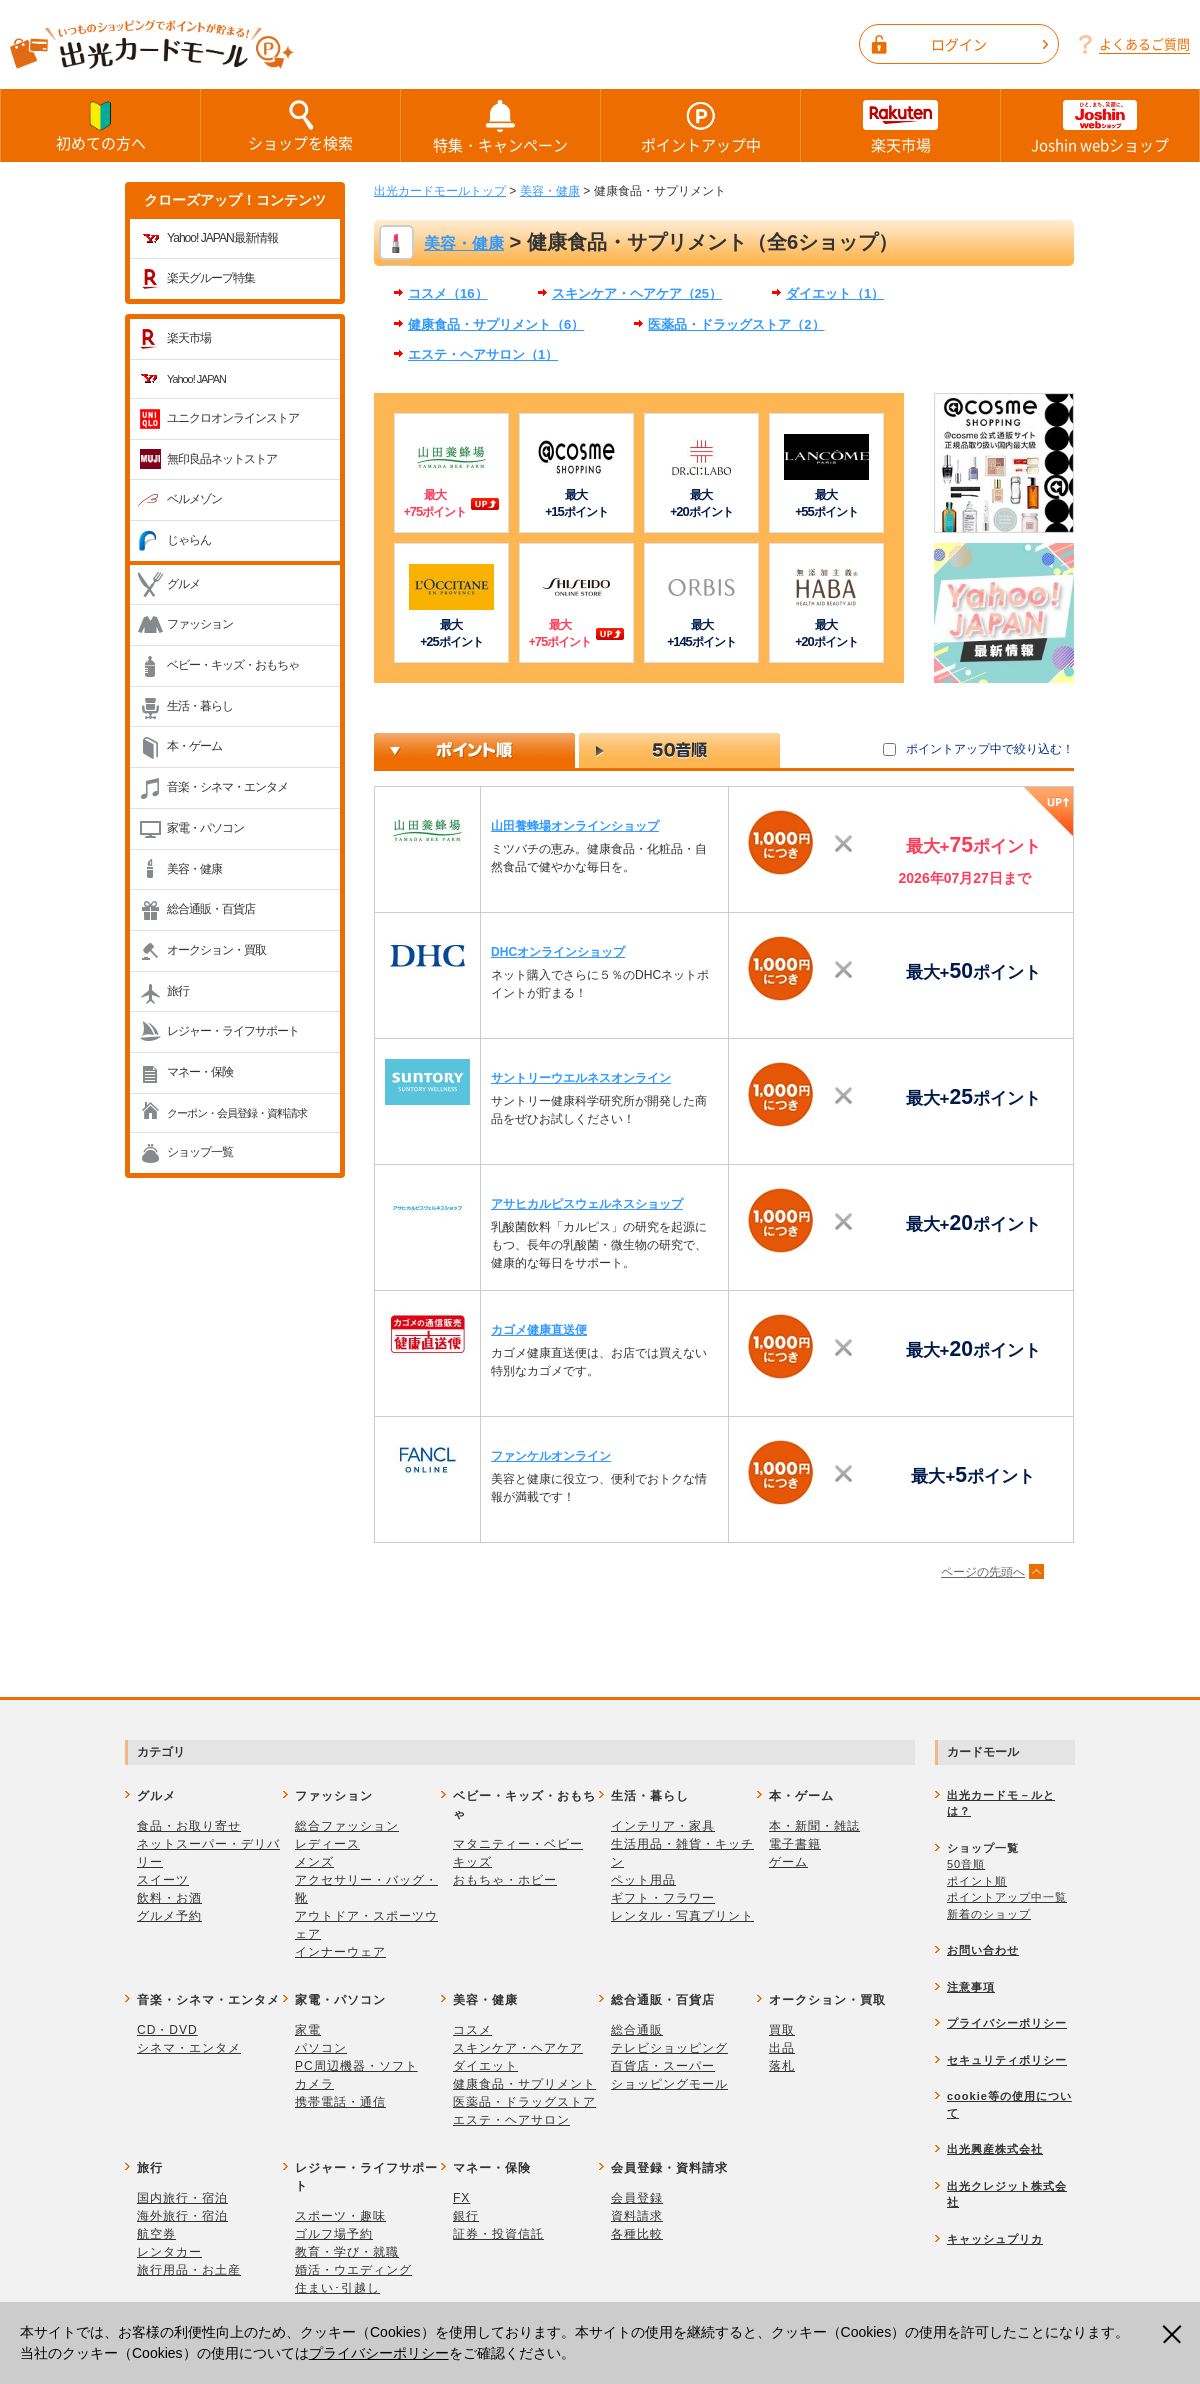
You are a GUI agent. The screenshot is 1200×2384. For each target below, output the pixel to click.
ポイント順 (977, 1881)
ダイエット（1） (835, 293)
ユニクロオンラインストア (233, 418)
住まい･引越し (337, 2288)
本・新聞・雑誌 (814, 1826)
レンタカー (169, 2252)
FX (461, 2198)
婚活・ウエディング (353, 2270)
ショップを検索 (300, 125)
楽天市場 (900, 126)
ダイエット (485, 2066)
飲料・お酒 (169, 1898)
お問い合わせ (983, 1950)
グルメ (183, 584)
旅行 (178, 991)
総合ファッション (347, 1826)
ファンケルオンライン (551, 1456)
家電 (308, 2030)
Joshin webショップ (1100, 126)
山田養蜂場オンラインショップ (575, 826)
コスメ (472, 2030)
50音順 (966, 1864)
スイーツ (163, 1880)
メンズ (314, 1862)
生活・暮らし (200, 706)
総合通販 (637, 2030)
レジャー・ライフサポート (233, 1031)
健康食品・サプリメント (524, 2084)
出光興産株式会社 (995, 2149)
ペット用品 (643, 1880)
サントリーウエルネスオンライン (581, 1078)
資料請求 (637, 2216)
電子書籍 (795, 1844)
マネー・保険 (200, 1072)
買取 (782, 2030)
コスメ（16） (448, 293)
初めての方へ (100, 125)
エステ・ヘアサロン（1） (483, 354)
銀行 (466, 2216)
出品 (782, 2048)
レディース (327, 1844)
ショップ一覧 (200, 1152)
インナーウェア (340, 1952)
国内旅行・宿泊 (182, 2198)
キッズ (472, 1862)
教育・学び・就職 (347, 2252)
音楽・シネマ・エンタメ (227, 787)
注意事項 (971, 1987)
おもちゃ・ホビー (505, 1880)
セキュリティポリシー (1007, 2060)
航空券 (156, 2234)
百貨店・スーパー (663, 2066)
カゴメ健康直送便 (539, 1330)
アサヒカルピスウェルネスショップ (587, 1204)
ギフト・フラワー (663, 1898)
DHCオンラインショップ (558, 952)
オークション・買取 (216, 950)
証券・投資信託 (498, 2234)
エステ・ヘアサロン (511, 2120)
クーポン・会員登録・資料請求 (237, 1113)
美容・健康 (194, 869)
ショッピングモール (669, 2084)
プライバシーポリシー (379, 2353)
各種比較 (637, 2234)
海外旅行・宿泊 (182, 2216)
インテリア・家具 (663, 1826)
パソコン (321, 2048)
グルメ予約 (169, 1916)
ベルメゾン (194, 499)
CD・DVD (167, 2030)
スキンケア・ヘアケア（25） (637, 293)
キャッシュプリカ (995, 2239)
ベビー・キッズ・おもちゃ (233, 665)
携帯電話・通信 (340, 2102)
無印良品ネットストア (222, 459)
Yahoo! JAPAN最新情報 (222, 238)
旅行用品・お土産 (189, 2270)
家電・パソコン (205, 828)
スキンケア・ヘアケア (518, 2048)
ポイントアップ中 (700, 126)
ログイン (989, 44)
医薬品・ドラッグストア (524, 2102)
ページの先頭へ (983, 1572)
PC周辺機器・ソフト (356, 2066)
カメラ (314, 2084)
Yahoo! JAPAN (196, 379)
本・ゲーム (194, 746)
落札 (782, 2066)
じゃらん (189, 540)
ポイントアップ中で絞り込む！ (990, 749)
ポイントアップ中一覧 (1007, 1897)
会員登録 (637, 2198)
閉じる (1174, 2335)
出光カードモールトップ (440, 191)
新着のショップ (989, 1914)
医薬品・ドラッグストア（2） (736, 324)
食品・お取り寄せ (189, 1826)
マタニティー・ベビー (518, 1844)
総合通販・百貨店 (211, 909)
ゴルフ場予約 (334, 2234)
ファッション (200, 624)
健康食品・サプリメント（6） (496, 324)
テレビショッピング (669, 2048)
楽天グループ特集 (211, 278)
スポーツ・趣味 (340, 2216)
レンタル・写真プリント (682, 1916)
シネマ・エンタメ (189, 2048)
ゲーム (788, 1862)
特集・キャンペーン (500, 126)
